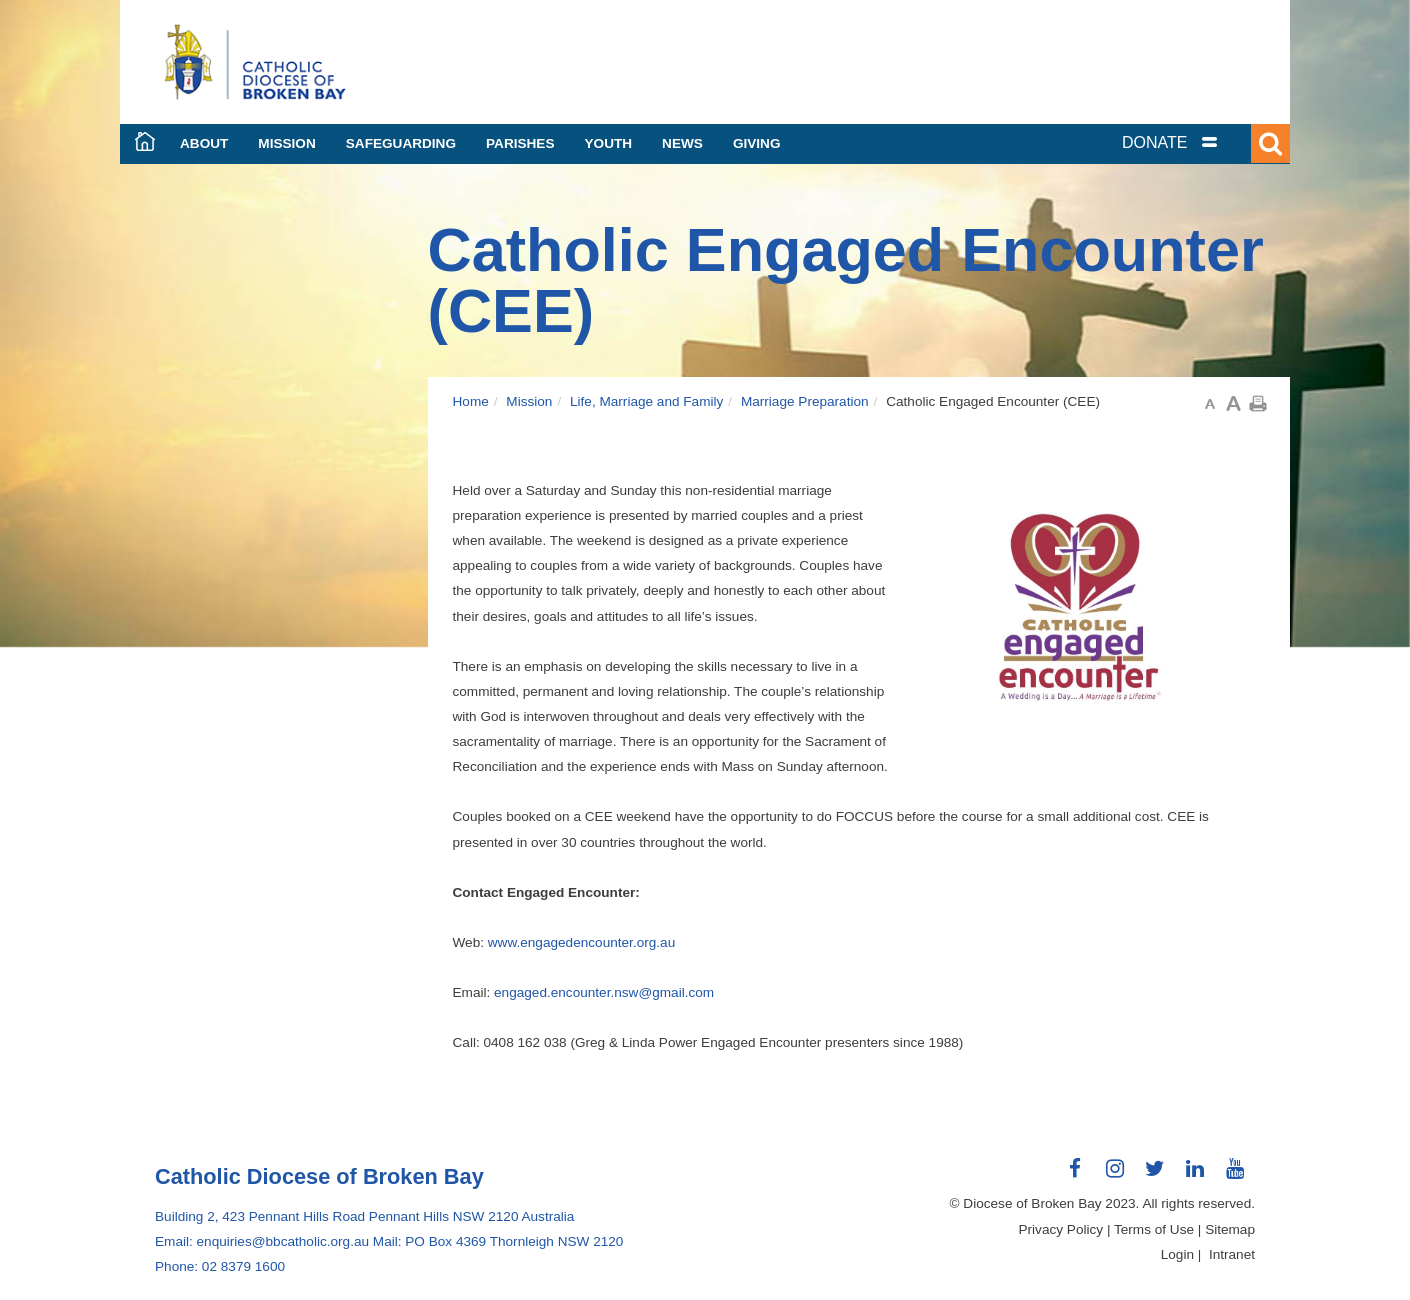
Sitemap (1230, 1229)
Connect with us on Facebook (1075, 1176)
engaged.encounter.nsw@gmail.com (604, 992)
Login (1177, 1254)
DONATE (1154, 142)
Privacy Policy (1061, 1229)
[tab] (1195, 142)
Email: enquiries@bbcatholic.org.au (262, 1241)
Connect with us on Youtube (1235, 1176)
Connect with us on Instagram (1115, 1176)
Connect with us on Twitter (1155, 1176)
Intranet (1232, 1254)
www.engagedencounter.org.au (581, 942)
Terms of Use (1154, 1229)
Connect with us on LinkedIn (1195, 1176)
